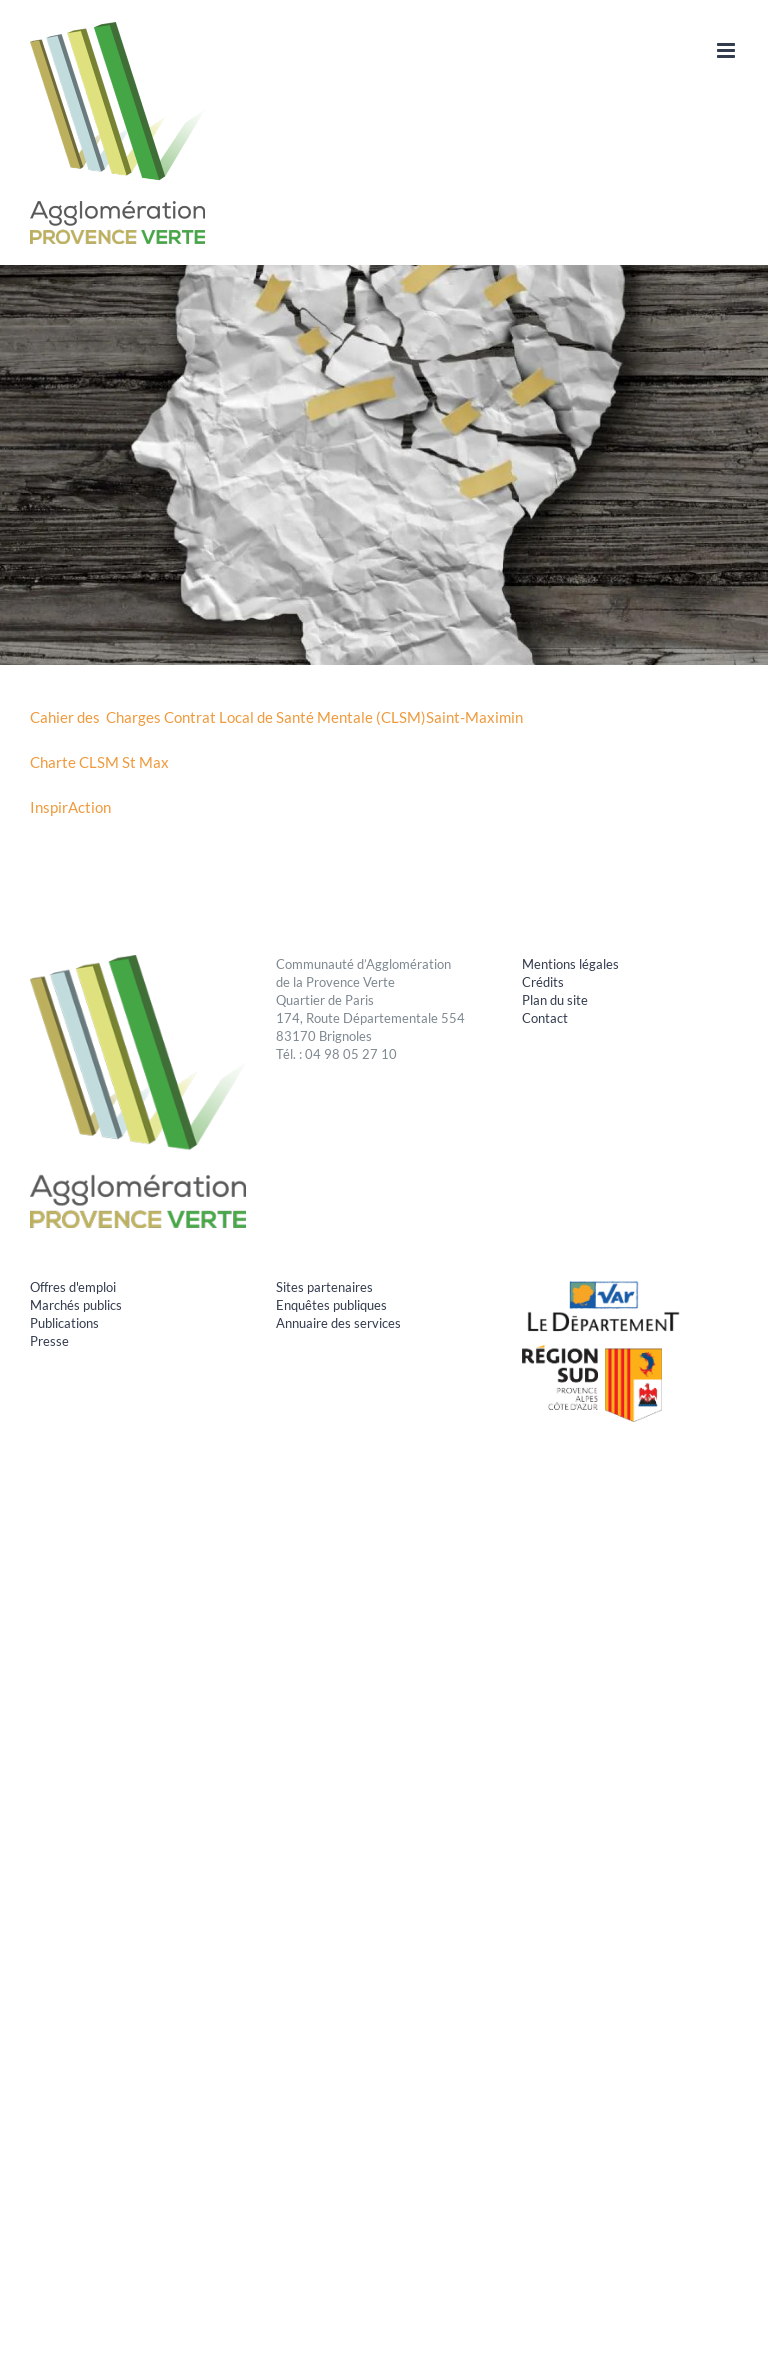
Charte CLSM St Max (99, 762)
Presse (49, 1341)
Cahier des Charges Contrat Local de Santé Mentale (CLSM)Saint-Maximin (276, 717)
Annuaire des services (338, 1323)
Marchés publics (76, 1305)
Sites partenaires (324, 1287)
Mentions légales (570, 964)
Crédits (543, 982)
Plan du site (555, 1000)
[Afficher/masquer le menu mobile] (727, 50)
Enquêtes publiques (331, 1305)
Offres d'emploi (73, 1287)
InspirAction (70, 807)
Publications (64, 1323)
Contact (545, 1018)
